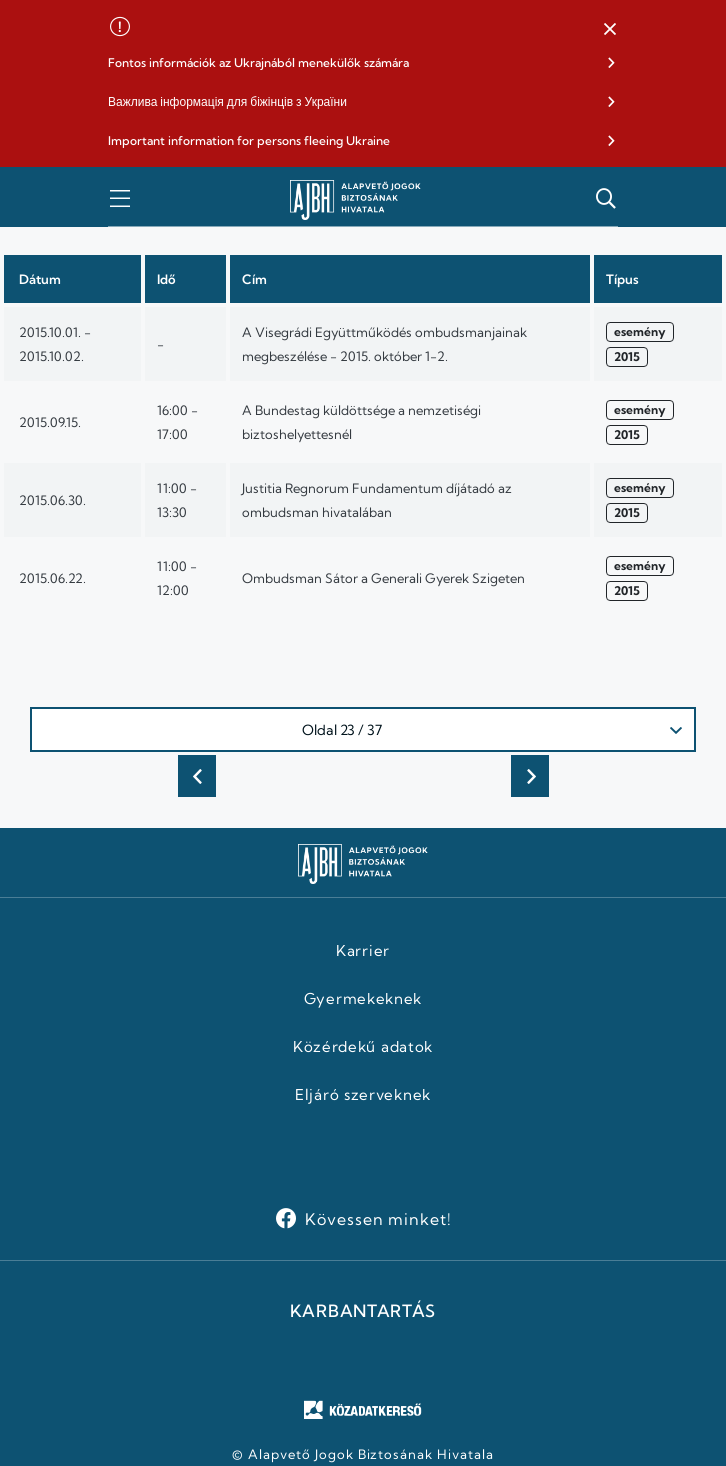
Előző (197, 776)
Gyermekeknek (363, 999)
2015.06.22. (52, 578)
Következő (530, 776)
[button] (610, 30)
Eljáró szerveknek (363, 1095)
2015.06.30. (52, 500)
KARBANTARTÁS (363, 1311)
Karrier (363, 951)
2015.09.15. (50, 422)
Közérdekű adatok (363, 1047)
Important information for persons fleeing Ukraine (249, 140)
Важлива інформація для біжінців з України (227, 101)
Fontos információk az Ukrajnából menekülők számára (258, 62)
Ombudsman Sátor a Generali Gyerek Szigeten (383, 578)
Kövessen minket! (378, 1219)
